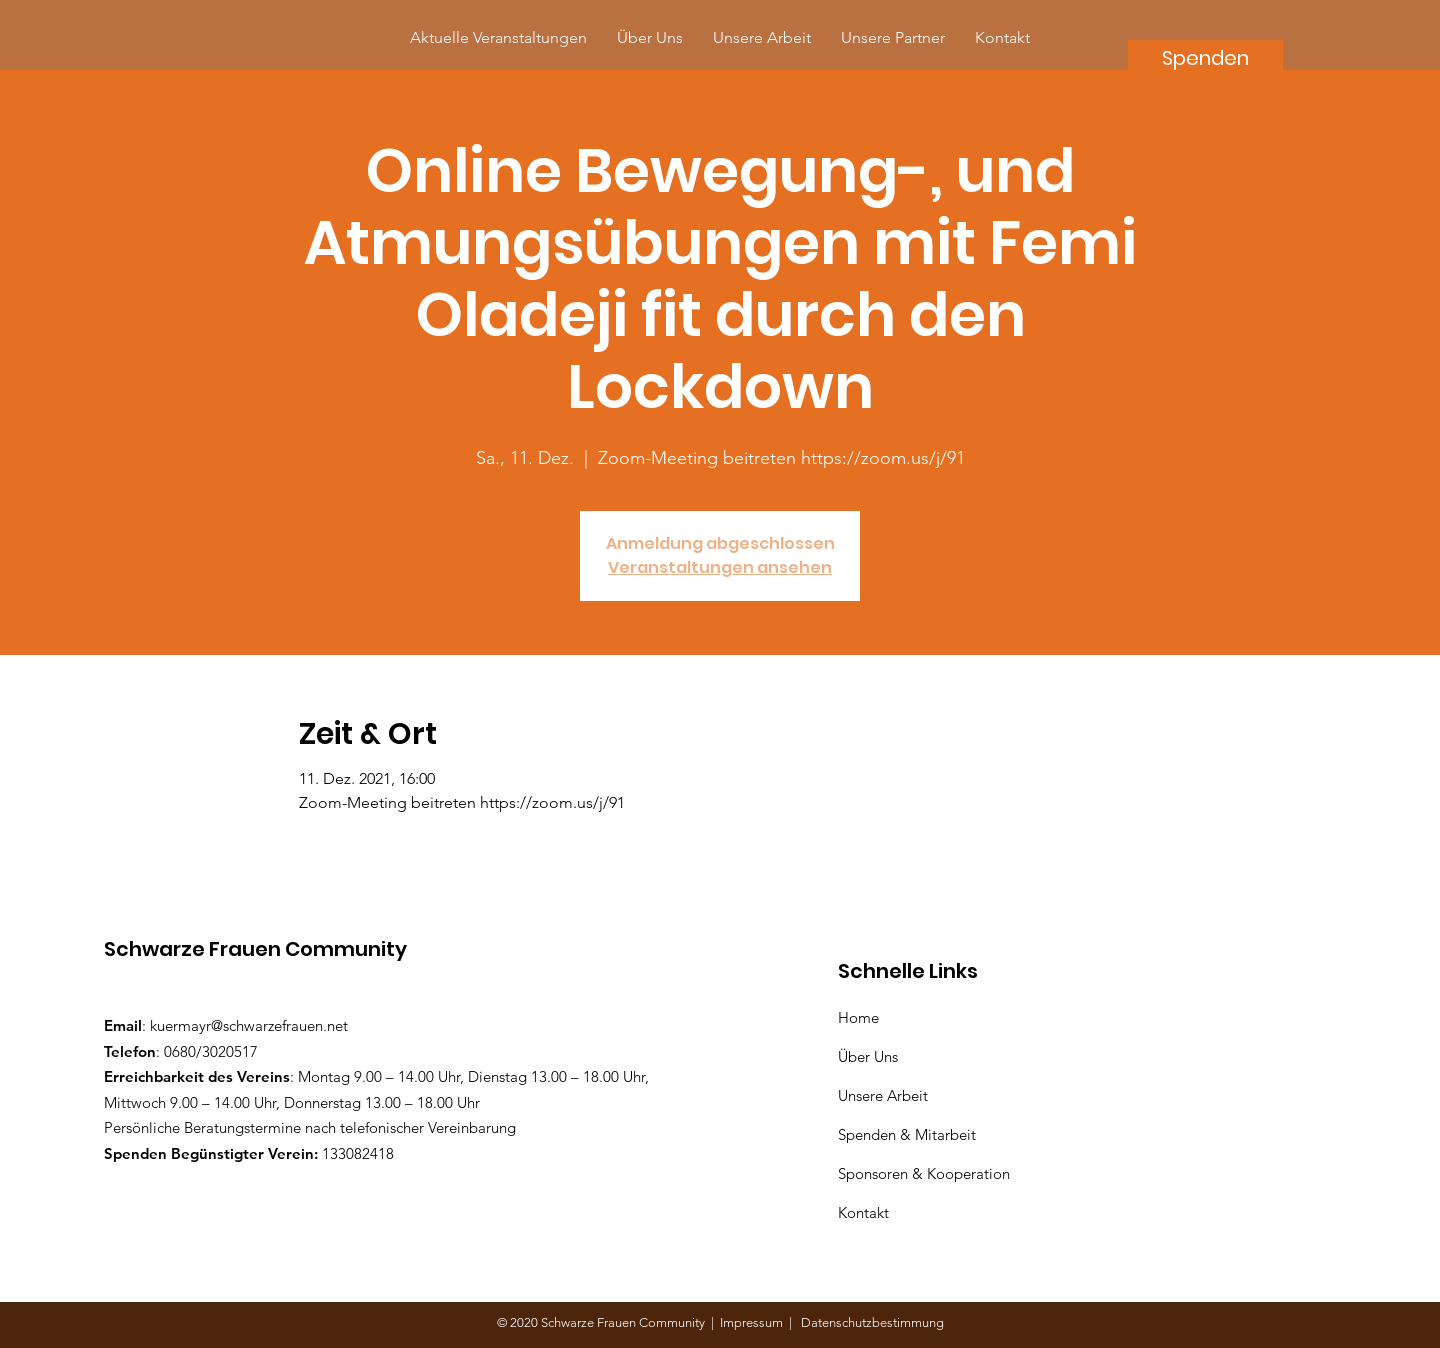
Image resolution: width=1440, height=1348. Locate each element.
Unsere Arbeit (885, 1095)
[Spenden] (1205, 57)
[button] (893, 37)
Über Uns (870, 1056)
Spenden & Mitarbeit (907, 1134)
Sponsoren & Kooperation (926, 1173)
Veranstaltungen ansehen (720, 567)
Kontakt (863, 1212)
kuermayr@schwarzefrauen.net (249, 1025)
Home (862, 1017)
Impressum (754, 1322)
